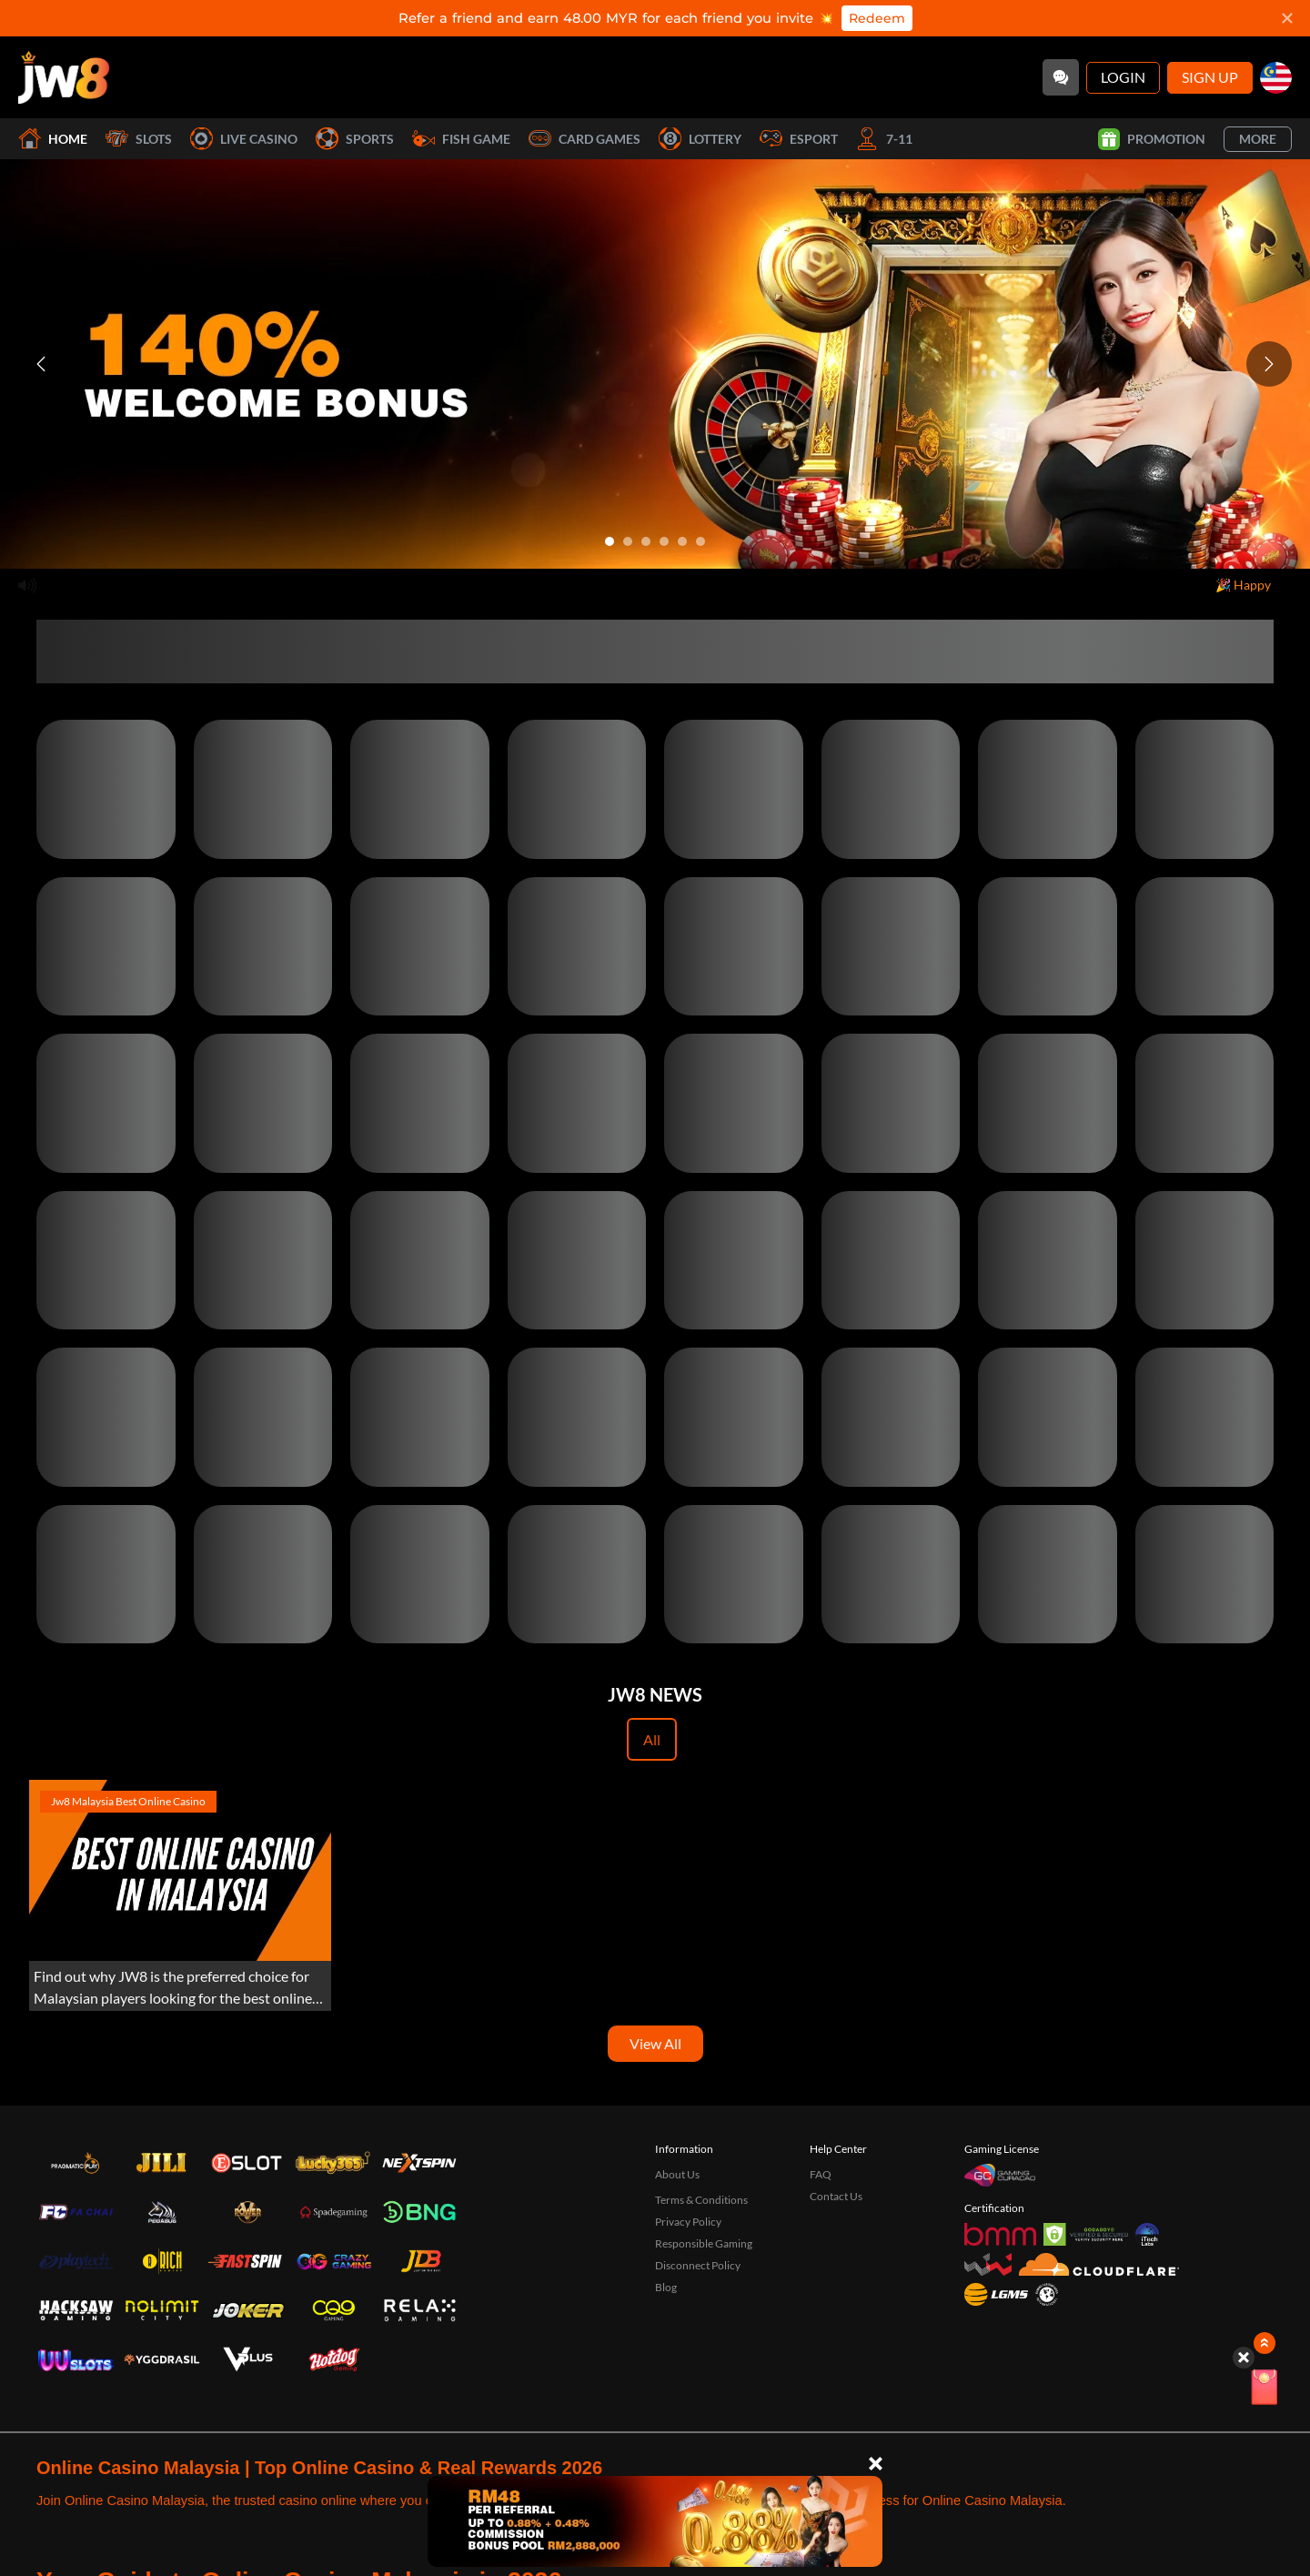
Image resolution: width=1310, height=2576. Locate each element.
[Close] (875, 2463)
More (1257, 138)
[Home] (63, 77)
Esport (799, 138)
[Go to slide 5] (682, 541)
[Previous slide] (41, 364)
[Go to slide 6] (700, 541)
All (651, 1739)
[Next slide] (1269, 364)
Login (1123, 77)
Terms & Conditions (701, 2200)
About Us (677, 2174)
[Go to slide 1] (609, 541)
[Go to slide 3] (645, 541)
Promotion (1151, 139)
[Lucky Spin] (1264, 2390)
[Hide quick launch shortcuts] (1244, 2358)
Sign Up (1210, 77)
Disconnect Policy (698, 2265)
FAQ (820, 2174)
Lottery (700, 138)
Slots (139, 138)
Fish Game (461, 138)
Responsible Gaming (703, 2243)
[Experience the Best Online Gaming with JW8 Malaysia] (180, 1895)
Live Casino (243, 138)
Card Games (584, 138)
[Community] (1061, 77)
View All (655, 2043)
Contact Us (836, 2196)
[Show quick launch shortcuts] (1264, 2343)
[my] (1276, 78)
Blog (666, 2287)
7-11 (884, 138)
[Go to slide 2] (627, 541)
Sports (355, 138)
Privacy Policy (688, 2221)
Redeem (877, 18)
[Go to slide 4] (664, 541)
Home (52, 138)
